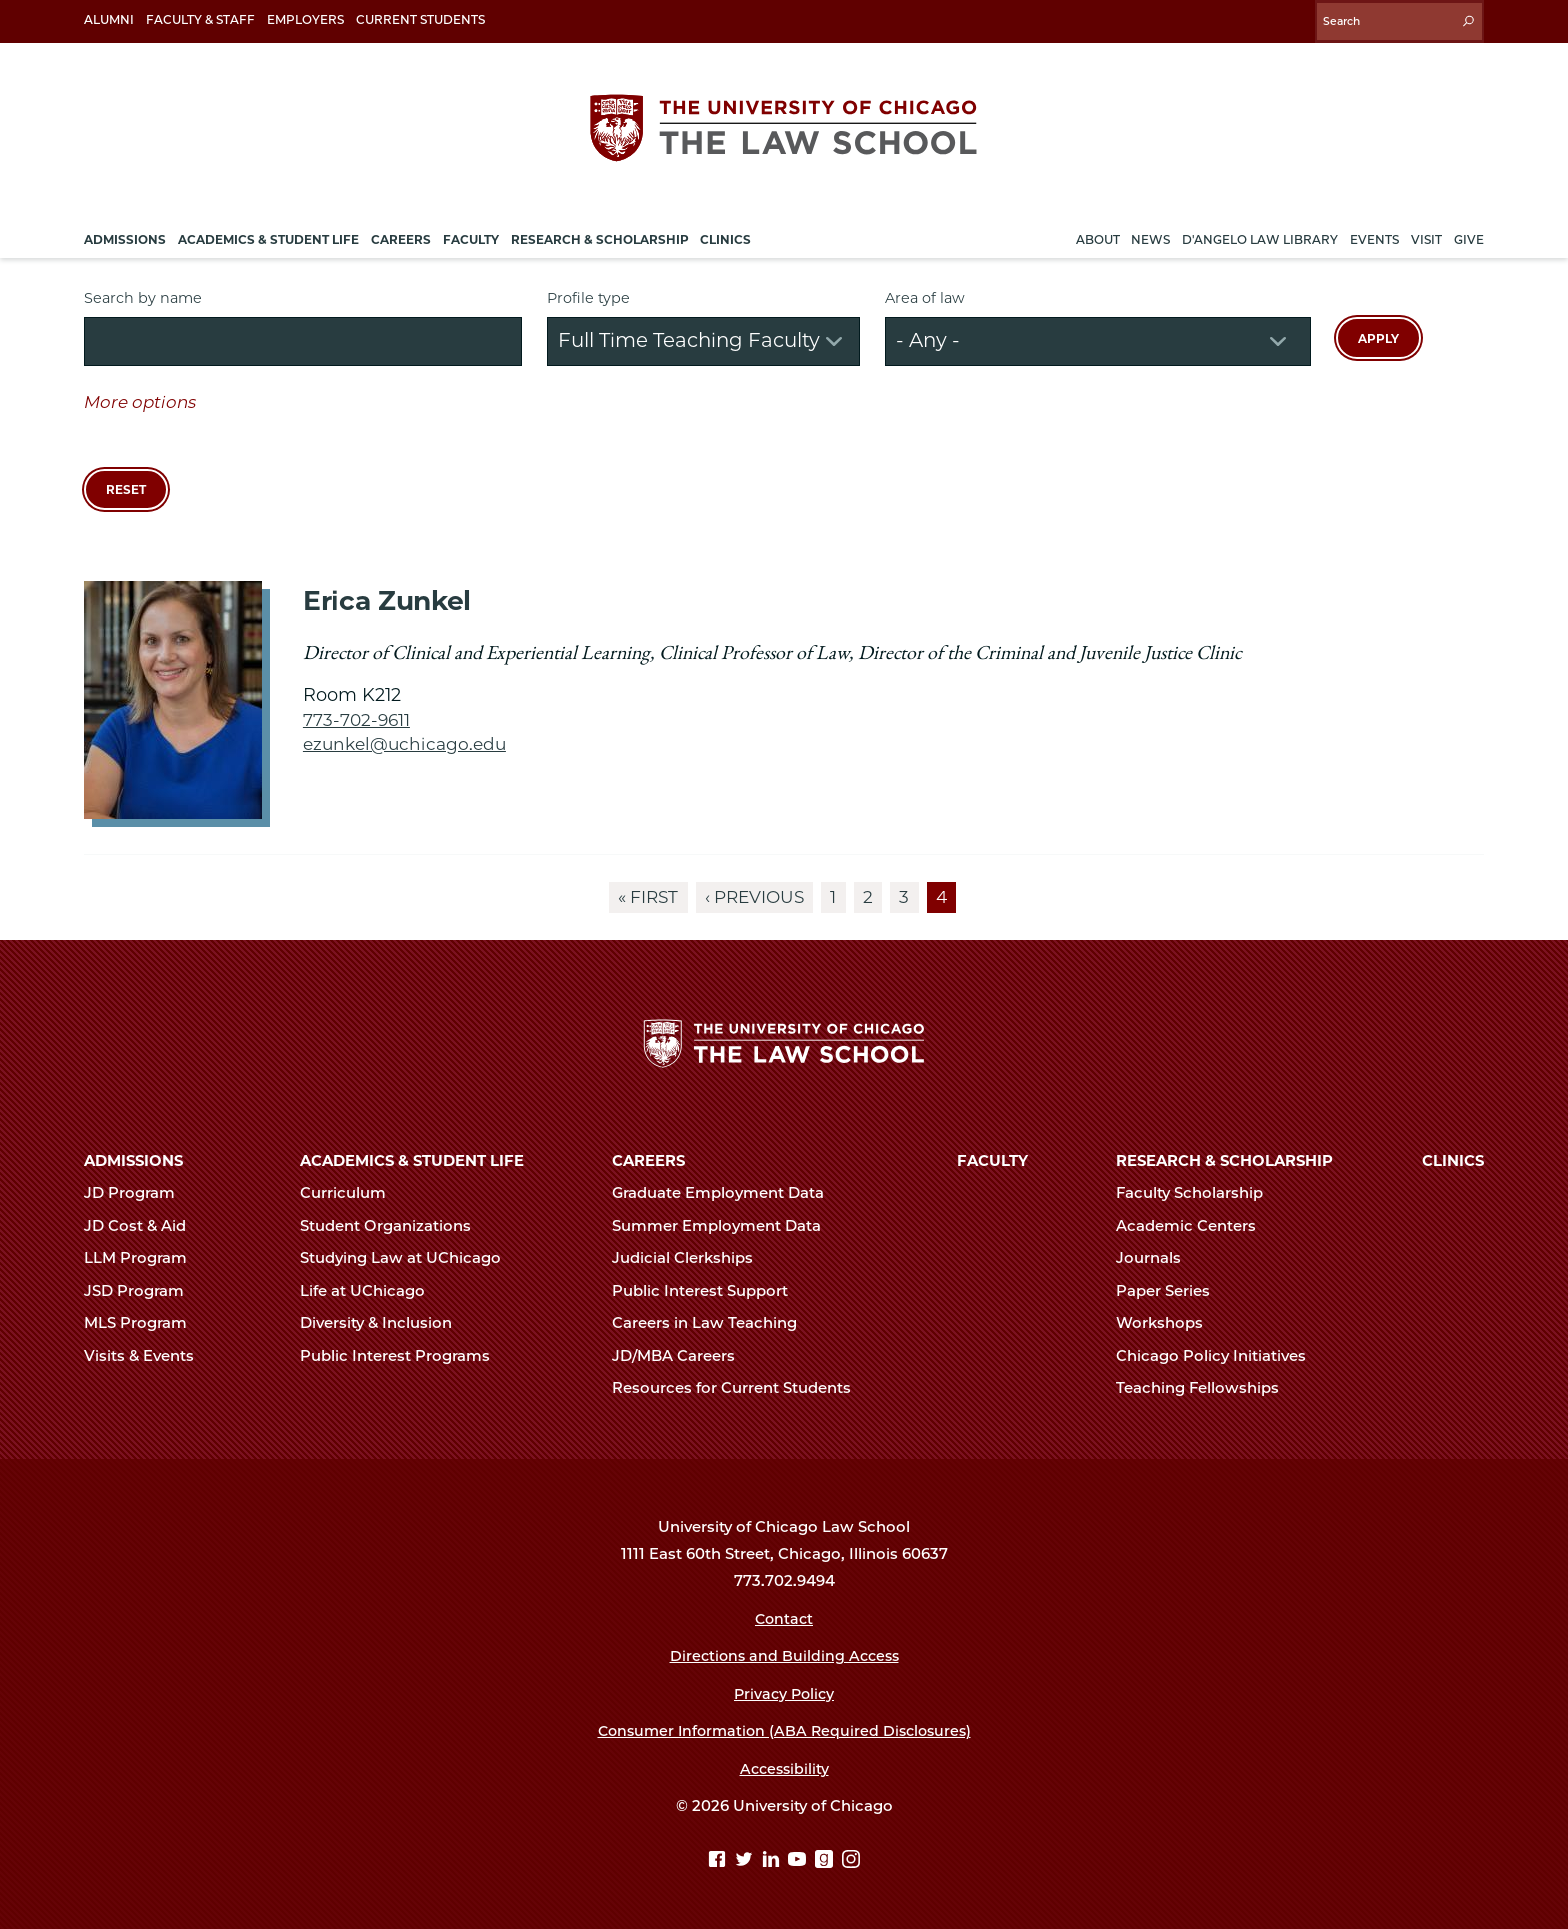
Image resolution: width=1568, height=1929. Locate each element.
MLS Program (144, 1323)
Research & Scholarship (1224, 1161)
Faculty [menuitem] (471, 233)
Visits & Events (147, 1356)
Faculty (992, 1161)
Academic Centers (1194, 1226)
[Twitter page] (746, 1861)
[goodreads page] (826, 1861)
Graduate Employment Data (726, 1193)
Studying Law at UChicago (409, 1258)
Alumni (109, 19)
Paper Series (1171, 1291)
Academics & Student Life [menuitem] (268, 233)
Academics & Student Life (412, 1161)
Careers (648, 1161)
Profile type (588, 292)
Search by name (143, 292)
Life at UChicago (371, 1291)
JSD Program (142, 1291)
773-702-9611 (358, 713)
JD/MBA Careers (682, 1356)
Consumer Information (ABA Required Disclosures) (784, 1731)
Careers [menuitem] (401, 233)
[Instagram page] (851, 1861)
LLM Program (144, 1258)
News (1150, 233)
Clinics (1453, 1161)
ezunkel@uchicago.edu (408, 737)
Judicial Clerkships (691, 1258)
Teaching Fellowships (1206, 1388)
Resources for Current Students (740, 1388)
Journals (1157, 1258)
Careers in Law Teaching (713, 1323)
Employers (305, 19)
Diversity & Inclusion (384, 1323)
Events (1374, 233)
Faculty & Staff (200, 19)
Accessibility (784, 1769)
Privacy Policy (784, 1694)
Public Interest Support (708, 1291)
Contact (784, 1619)
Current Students (420, 19)
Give (1469, 233)
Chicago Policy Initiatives (1219, 1356)
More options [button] (140, 396)
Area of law (925, 292)
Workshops (1168, 1323)
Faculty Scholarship (1198, 1193)
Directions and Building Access (784, 1656)
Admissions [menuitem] (125, 233)
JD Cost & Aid (143, 1226)
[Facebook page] (719, 1861)
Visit (1426, 233)
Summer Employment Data (725, 1226)
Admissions (133, 1161)
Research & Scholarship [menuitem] (600, 233)
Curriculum (351, 1193)
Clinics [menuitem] (725, 233)
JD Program (138, 1193)
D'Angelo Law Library (1260, 233)
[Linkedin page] (773, 1861)
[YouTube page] (799, 1861)
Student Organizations (394, 1226)
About (1098, 233)
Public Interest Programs (403, 1356)
